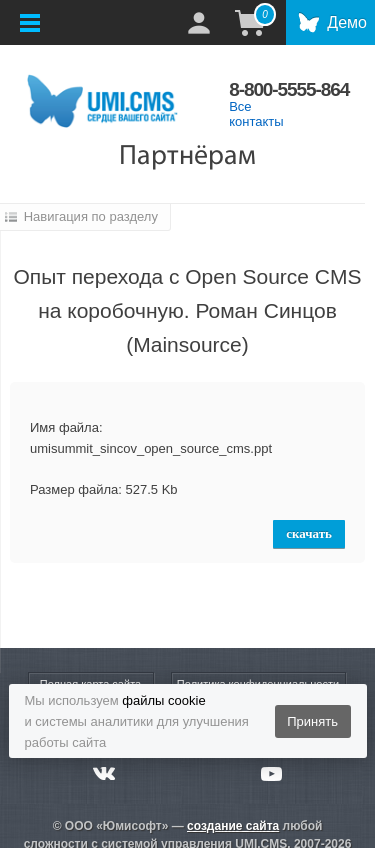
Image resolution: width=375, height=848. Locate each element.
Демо (347, 22)
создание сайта (233, 826)
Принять (312, 721)
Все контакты (256, 114)
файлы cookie (163, 700)
